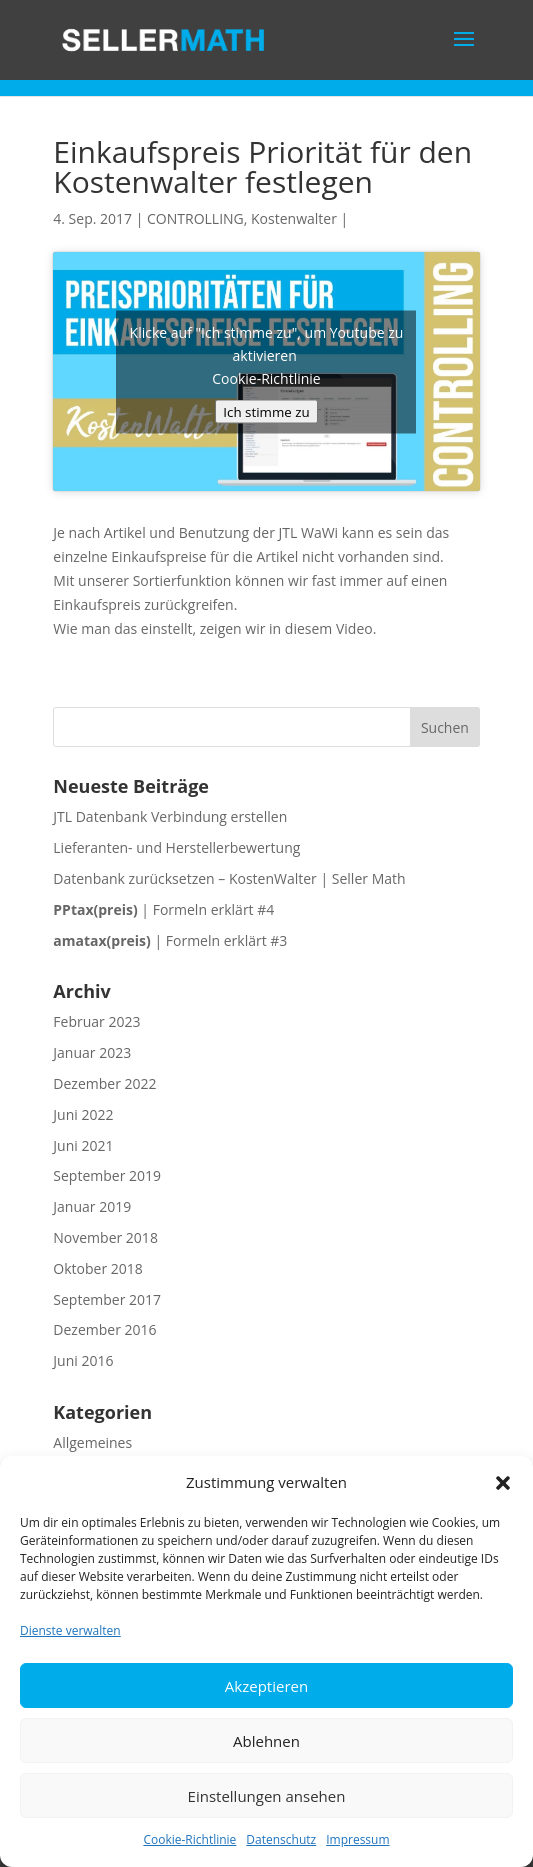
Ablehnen (266, 1741)
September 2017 (107, 1299)
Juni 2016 (83, 1360)
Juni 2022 (83, 1114)
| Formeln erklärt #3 (170, 940)
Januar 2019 (92, 1206)
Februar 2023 (96, 1021)
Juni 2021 (83, 1145)
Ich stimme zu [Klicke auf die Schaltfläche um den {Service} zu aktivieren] (266, 411)
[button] (503, 1483)
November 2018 (105, 1237)
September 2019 (107, 1175)
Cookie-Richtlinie (189, 1839)
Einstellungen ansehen (267, 1796)
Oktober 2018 (97, 1268)
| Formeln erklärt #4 (163, 909)
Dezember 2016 (104, 1329)
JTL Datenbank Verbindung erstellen (170, 816)
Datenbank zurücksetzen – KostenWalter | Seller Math (229, 878)
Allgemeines (92, 1442)
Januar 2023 (92, 1052)
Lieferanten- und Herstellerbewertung (176, 847)
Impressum (357, 1839)
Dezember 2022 (104, 1083)
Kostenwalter (294, 218)
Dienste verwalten (70, 1630)
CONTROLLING (195, 218)
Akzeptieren (266, 1686)
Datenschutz (281, 1839)
